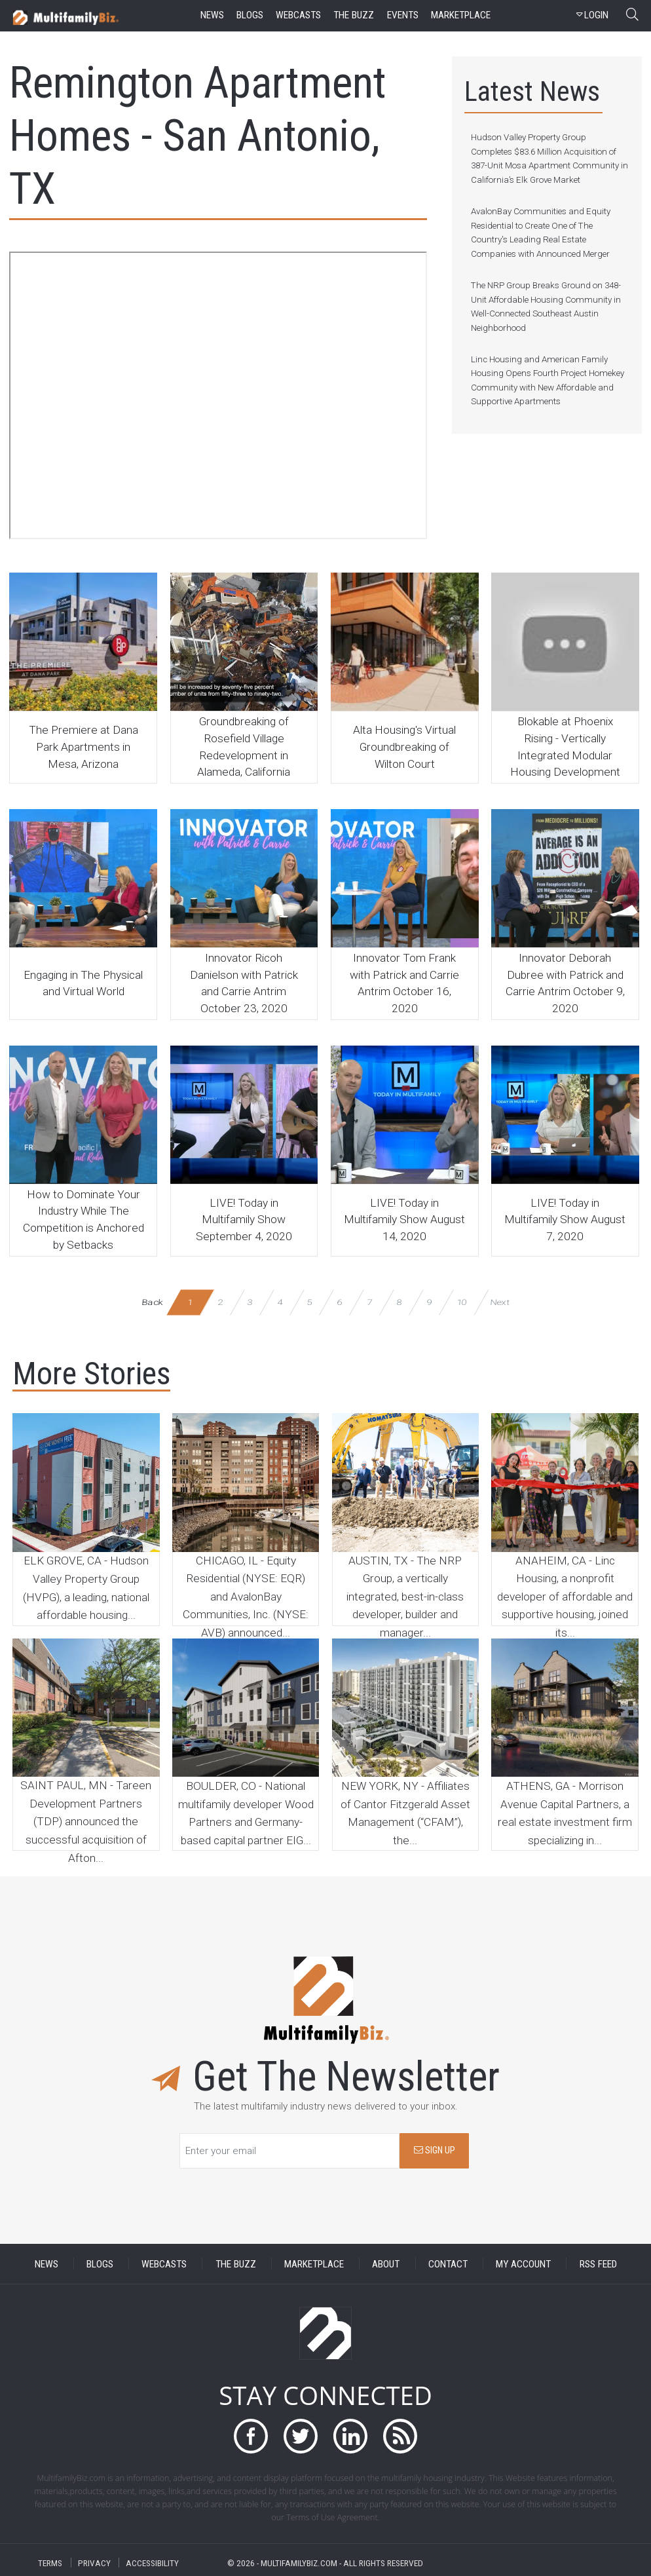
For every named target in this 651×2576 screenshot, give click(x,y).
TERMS (50, 2562)
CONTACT (448, 2263)
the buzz (353, 15)
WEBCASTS (164, 2263)
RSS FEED (598, 2263)
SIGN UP (434, 2150)
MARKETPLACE (314, 2263)
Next (500, 1302)
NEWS (46, 2263)
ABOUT (386, 2263)
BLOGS (99, 2263)
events (402, 15)
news (212, 15)
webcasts (298, 15)
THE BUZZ (235, 2263)
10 (461, 1302)
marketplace (461, 15)
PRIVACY (94, 2562)
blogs (249, 15)
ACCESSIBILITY (152, 2562)
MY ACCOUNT (523, 2263)
